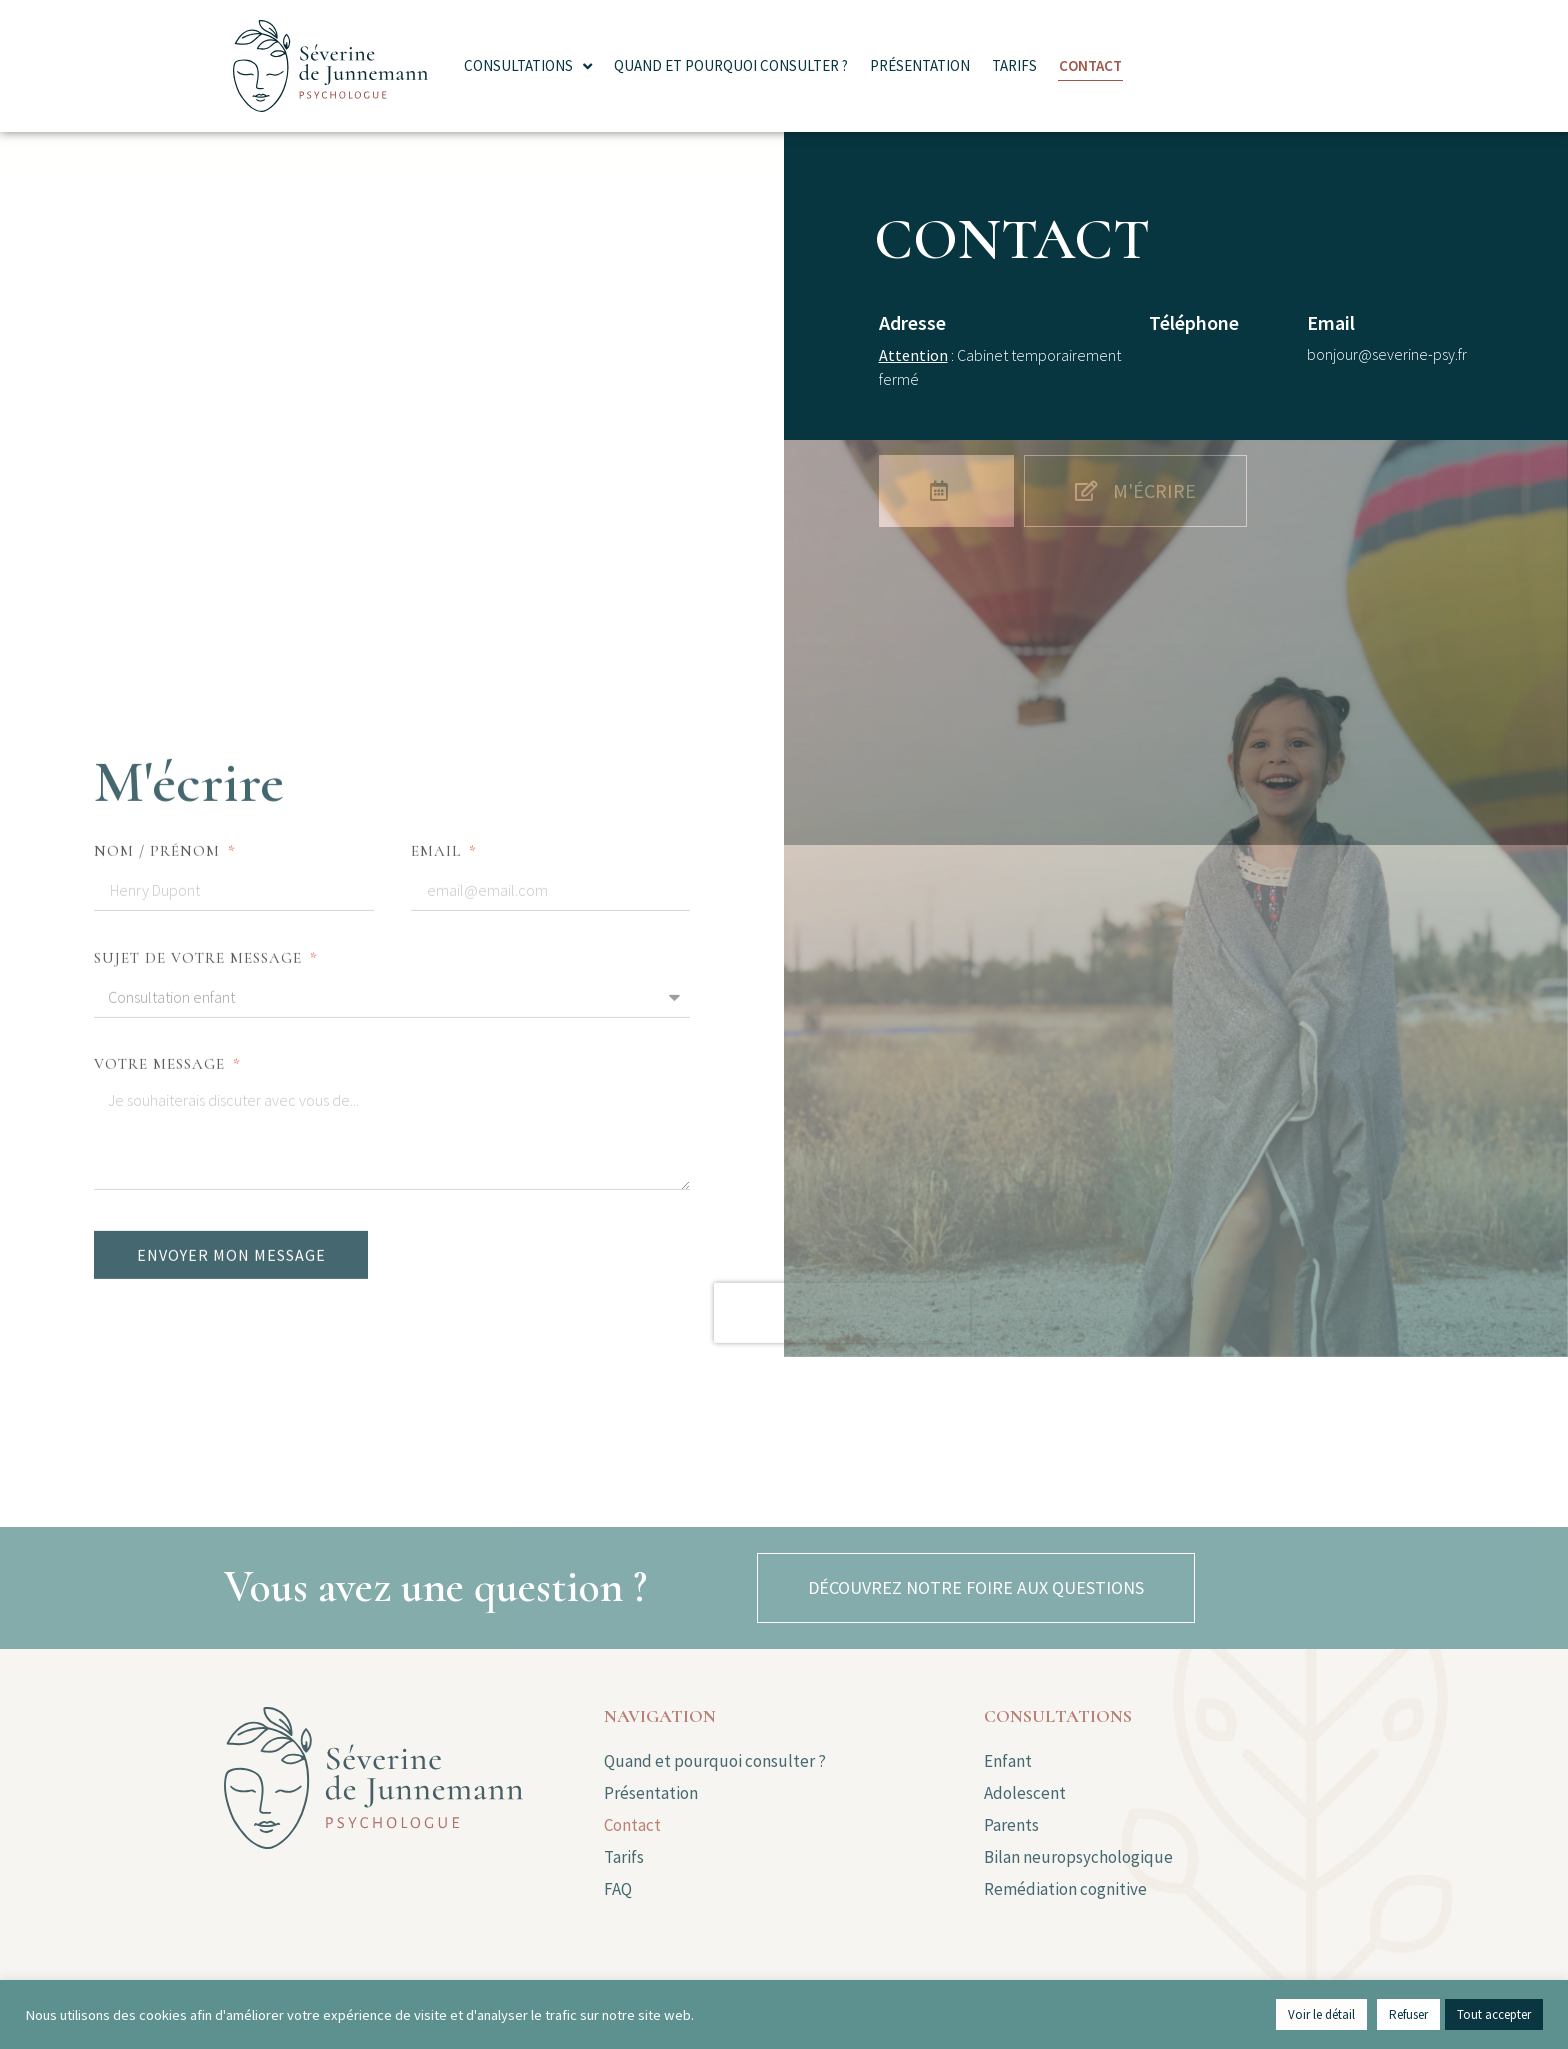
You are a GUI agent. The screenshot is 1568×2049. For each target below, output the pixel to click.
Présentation (920, 65)
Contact (1090, 65)
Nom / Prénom (159, 385)
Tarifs (1014, 65)
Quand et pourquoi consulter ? (731, 65)
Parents (1011, 1825)
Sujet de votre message (200, 492)
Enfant (1008, 1761)
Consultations (528, 66)
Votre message (162, 598)
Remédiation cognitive (1065, 1889)
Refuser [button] (1408, 2014)
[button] (976, 1588)
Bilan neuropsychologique (1078, 1857)
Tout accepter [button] (1494, 2014)
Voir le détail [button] (1321, 2014)
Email (438, 385)
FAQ (618, 1889)
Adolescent (1026, 1793)
